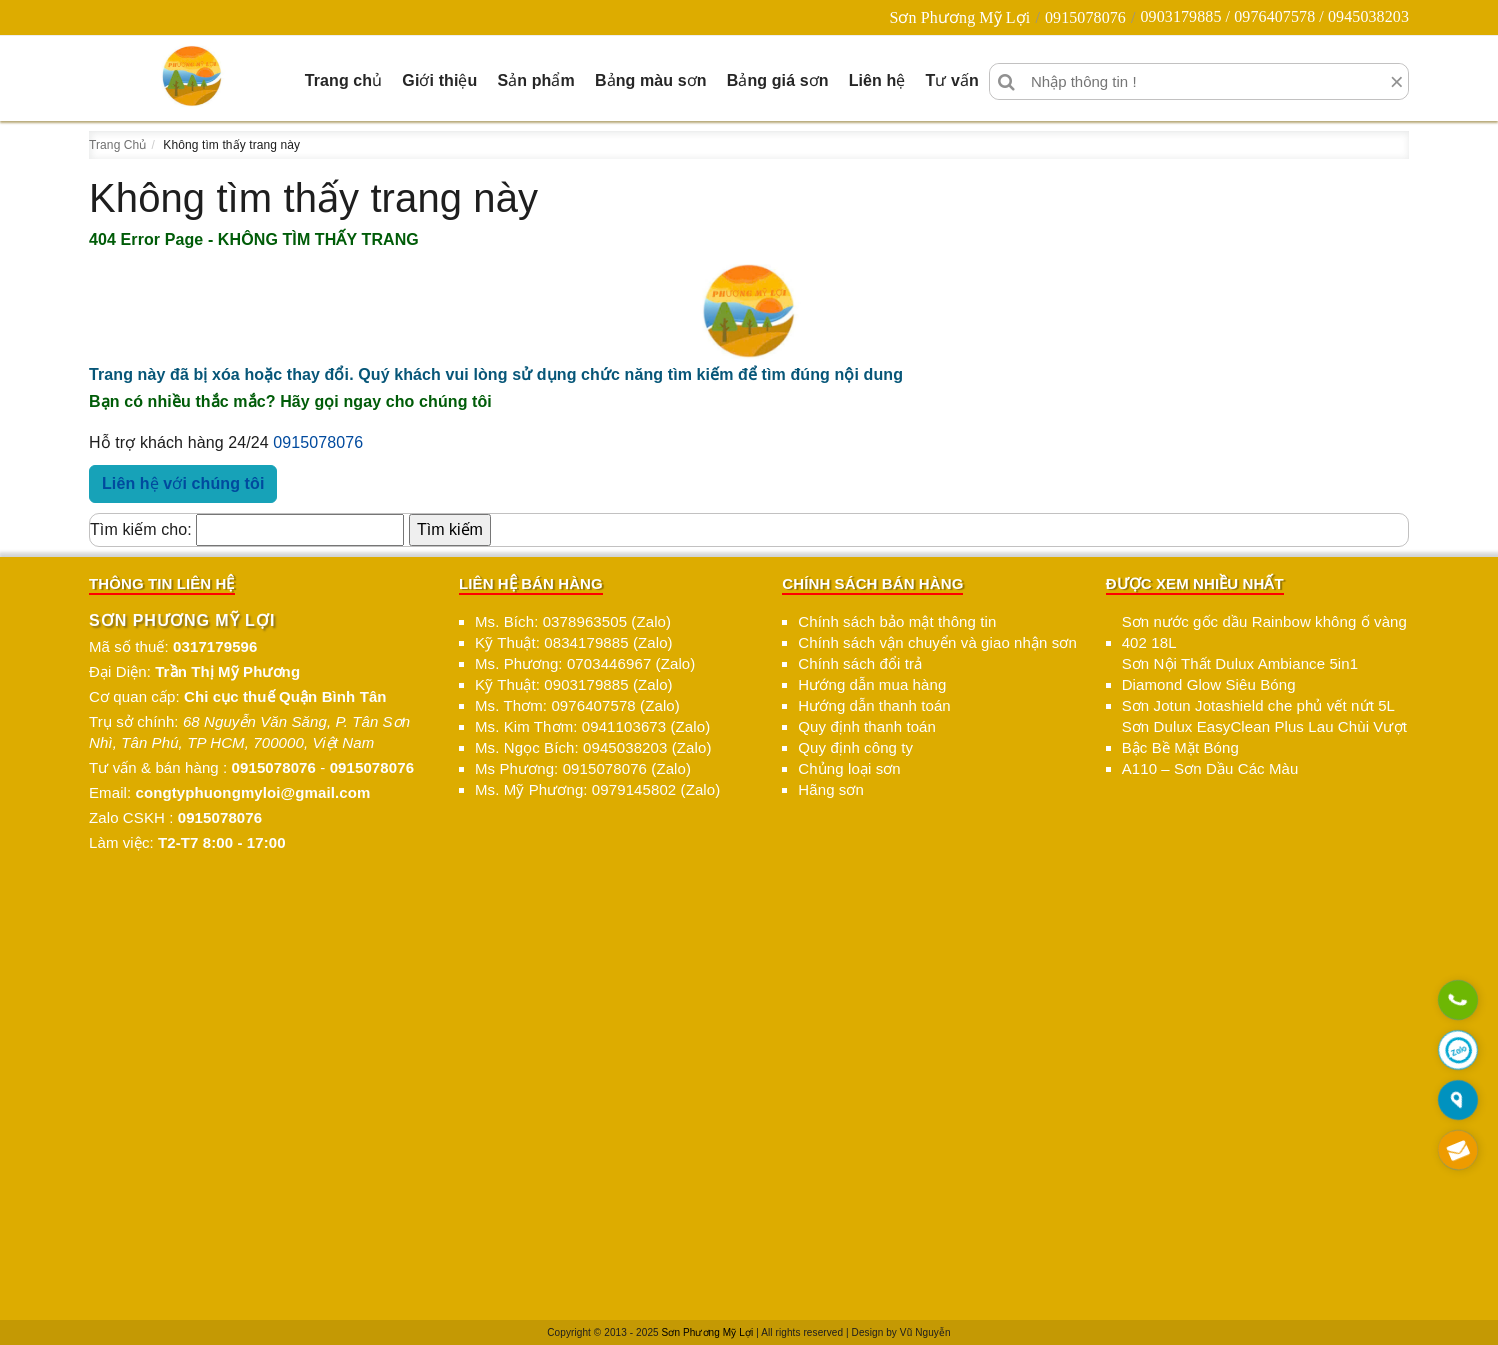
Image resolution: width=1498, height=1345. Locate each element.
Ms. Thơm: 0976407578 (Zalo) (577, 705)
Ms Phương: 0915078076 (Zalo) (583, 768)
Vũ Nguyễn (925, 1332)
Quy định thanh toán (867, 726)
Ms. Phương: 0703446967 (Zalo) (585, 663)
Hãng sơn (831, 789)
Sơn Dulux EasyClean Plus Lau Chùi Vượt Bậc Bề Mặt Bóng (1264, 737)
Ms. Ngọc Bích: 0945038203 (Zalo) (593, 747)
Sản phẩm (535, 80)
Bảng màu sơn (651, 80)
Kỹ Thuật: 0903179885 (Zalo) (574, 684)
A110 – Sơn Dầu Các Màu (1210, 768)
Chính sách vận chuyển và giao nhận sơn (937, 642)
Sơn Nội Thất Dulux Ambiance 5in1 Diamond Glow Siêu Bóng (1240, 674)
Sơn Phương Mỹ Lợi (959, 17)
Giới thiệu (439, 80)
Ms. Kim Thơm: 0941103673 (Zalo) (592, 726)
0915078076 (1085, 17)
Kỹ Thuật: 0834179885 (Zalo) (574, 642)
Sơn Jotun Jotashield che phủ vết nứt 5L (1258, 705)
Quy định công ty (855, 747)
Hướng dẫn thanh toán (874, 705)
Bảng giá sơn (778, 80)
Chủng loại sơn (849, 768)
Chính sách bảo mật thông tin (897, 621)
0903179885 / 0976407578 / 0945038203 (1274, 16)
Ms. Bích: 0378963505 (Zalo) (573, 621)
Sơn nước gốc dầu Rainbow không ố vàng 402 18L (1264, 632)
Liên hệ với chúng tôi (183, 483)
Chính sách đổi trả (860, 663)
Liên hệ (877, 80)
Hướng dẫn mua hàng (872, 684)
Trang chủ (344, 80)
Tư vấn (952, 80)
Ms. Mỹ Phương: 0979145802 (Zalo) (597, 789)
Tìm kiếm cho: (141, 529)
